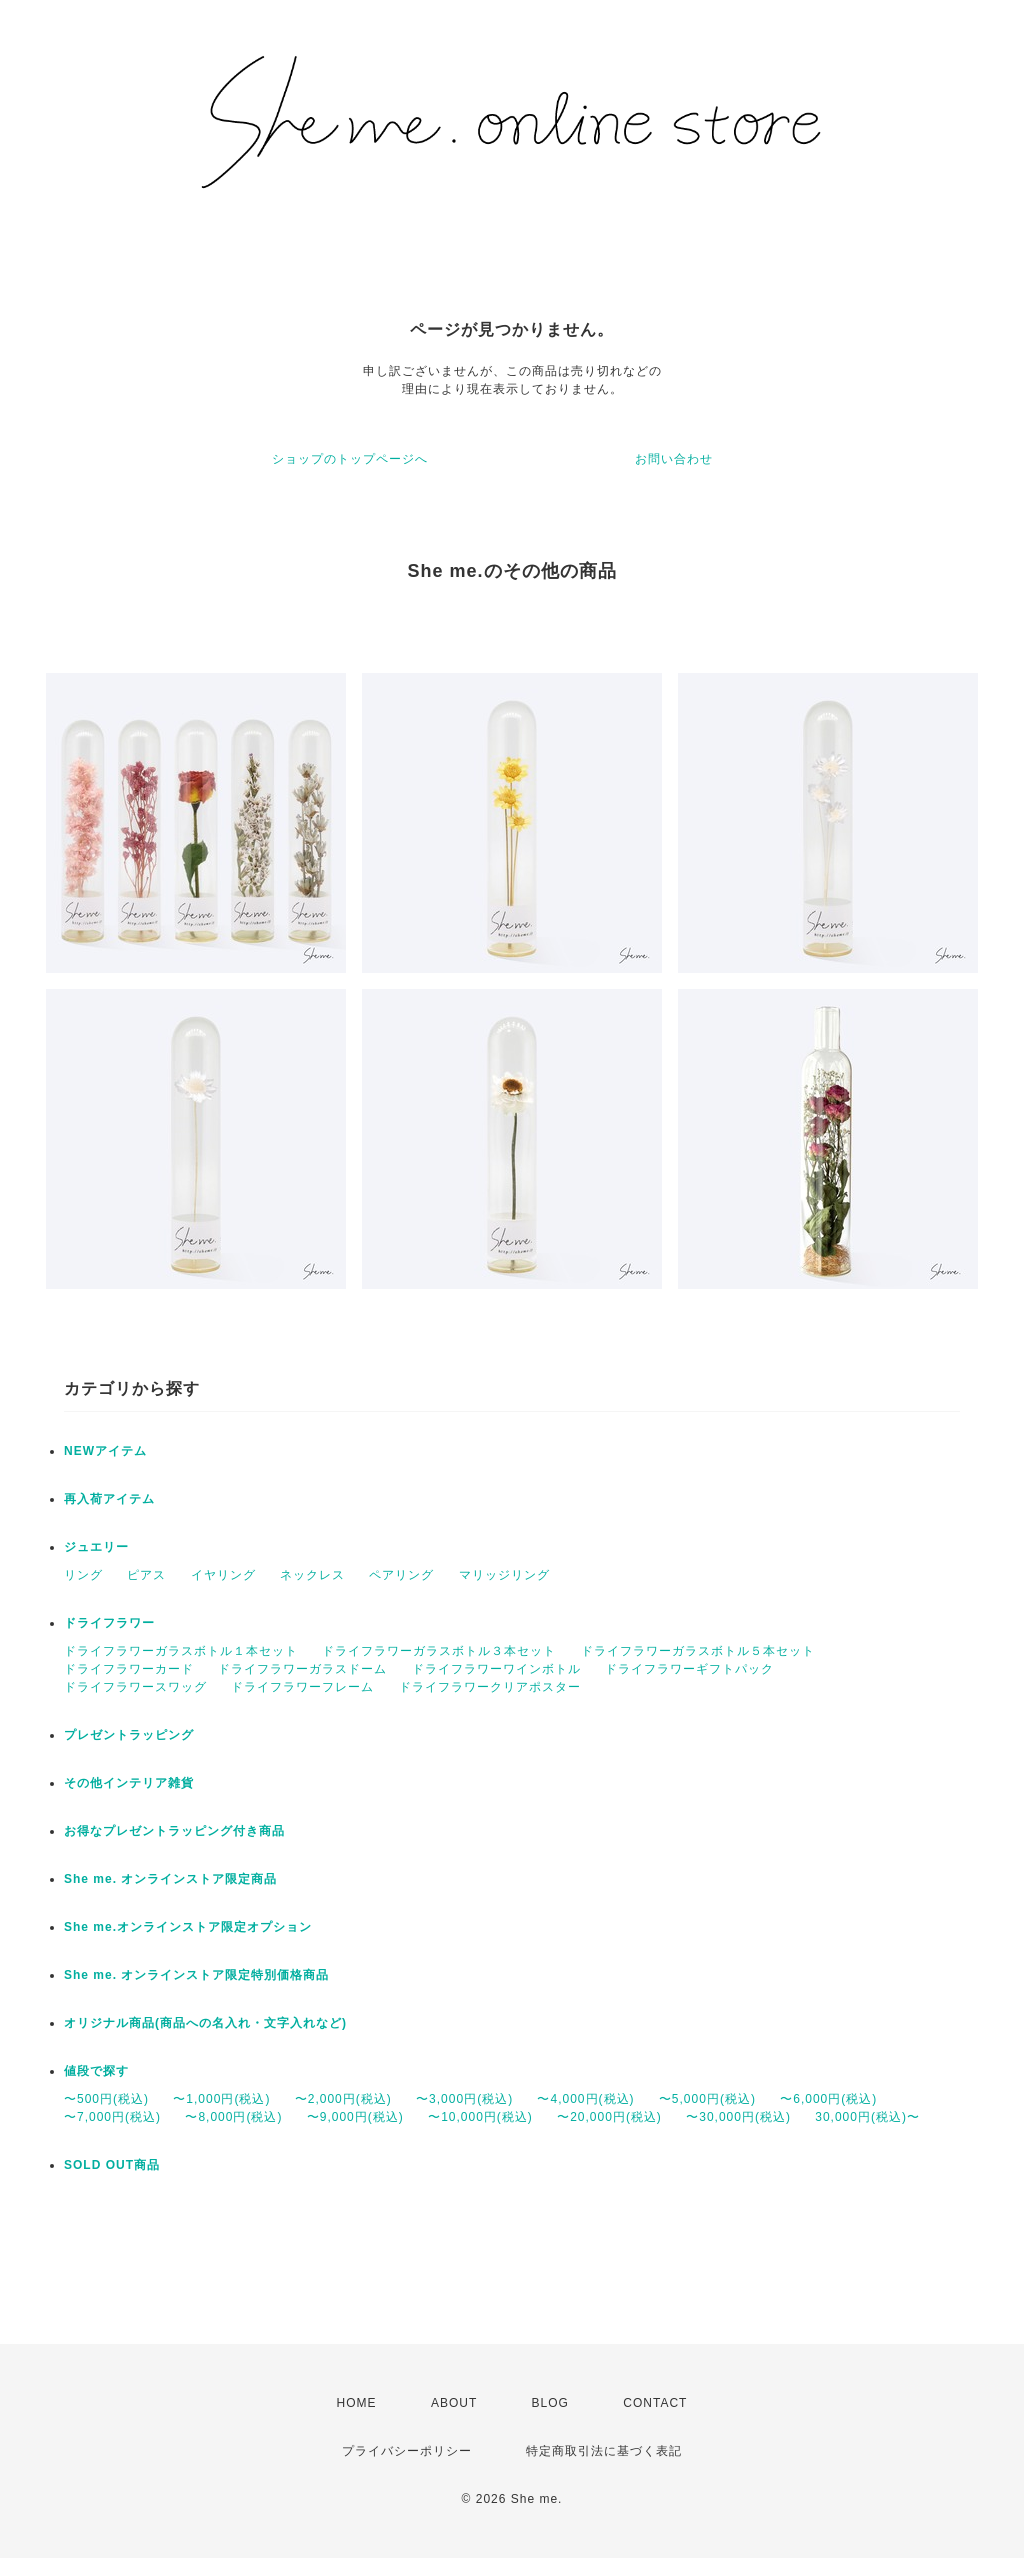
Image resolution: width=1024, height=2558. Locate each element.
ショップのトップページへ (350, 459)
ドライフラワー (109, 1623)
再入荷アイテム (109, 1499)
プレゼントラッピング (129, 1735)
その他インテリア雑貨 (129, 1783)
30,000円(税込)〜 (867, 2117)
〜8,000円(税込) (233, 2117)
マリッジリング (504, 1575)
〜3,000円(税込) (464, 2099)
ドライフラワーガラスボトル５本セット (698, 1651)
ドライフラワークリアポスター (490, 1687)
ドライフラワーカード (129, 1669)
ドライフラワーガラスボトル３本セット (439, 1651)
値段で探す (96, 2071)
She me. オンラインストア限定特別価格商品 (196, 1975)
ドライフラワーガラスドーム (302, 1669)
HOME (357, 2403)
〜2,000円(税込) (343, 2099)
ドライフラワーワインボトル (496, 1669)
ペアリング (401, 1575)
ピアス (146, 1575)
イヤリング (223, 1575)
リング (83, 1575)
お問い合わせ (674, 459)
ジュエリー (96, 1547)
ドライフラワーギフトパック (689, 1669)
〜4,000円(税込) (585, 2099)
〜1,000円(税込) (221, 2099)
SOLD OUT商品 (112, 2165)
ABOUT (454, 2403)
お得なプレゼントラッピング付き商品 (174, 1831)
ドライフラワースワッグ (135, 1687)
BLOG (550, 2403)
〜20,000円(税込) (609, 2117)
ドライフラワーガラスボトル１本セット (181, 1651)
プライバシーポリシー (407, 2451)
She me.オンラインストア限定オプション (188, 1927)
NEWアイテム (105, 1451)
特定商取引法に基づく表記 (604, 2451)
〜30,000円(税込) (738, 2117)
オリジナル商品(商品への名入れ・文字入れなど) (205, 2023)
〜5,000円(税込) (707, 2099)
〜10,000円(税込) (480, 2117)
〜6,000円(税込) (828, 2099)
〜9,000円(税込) (355, 2117)
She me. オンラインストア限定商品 (170, 1879)
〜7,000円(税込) (112, 2117)
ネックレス (312, 1575)
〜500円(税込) (106, 2099)
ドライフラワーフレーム (302, 1687)
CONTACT (655, 2403)
